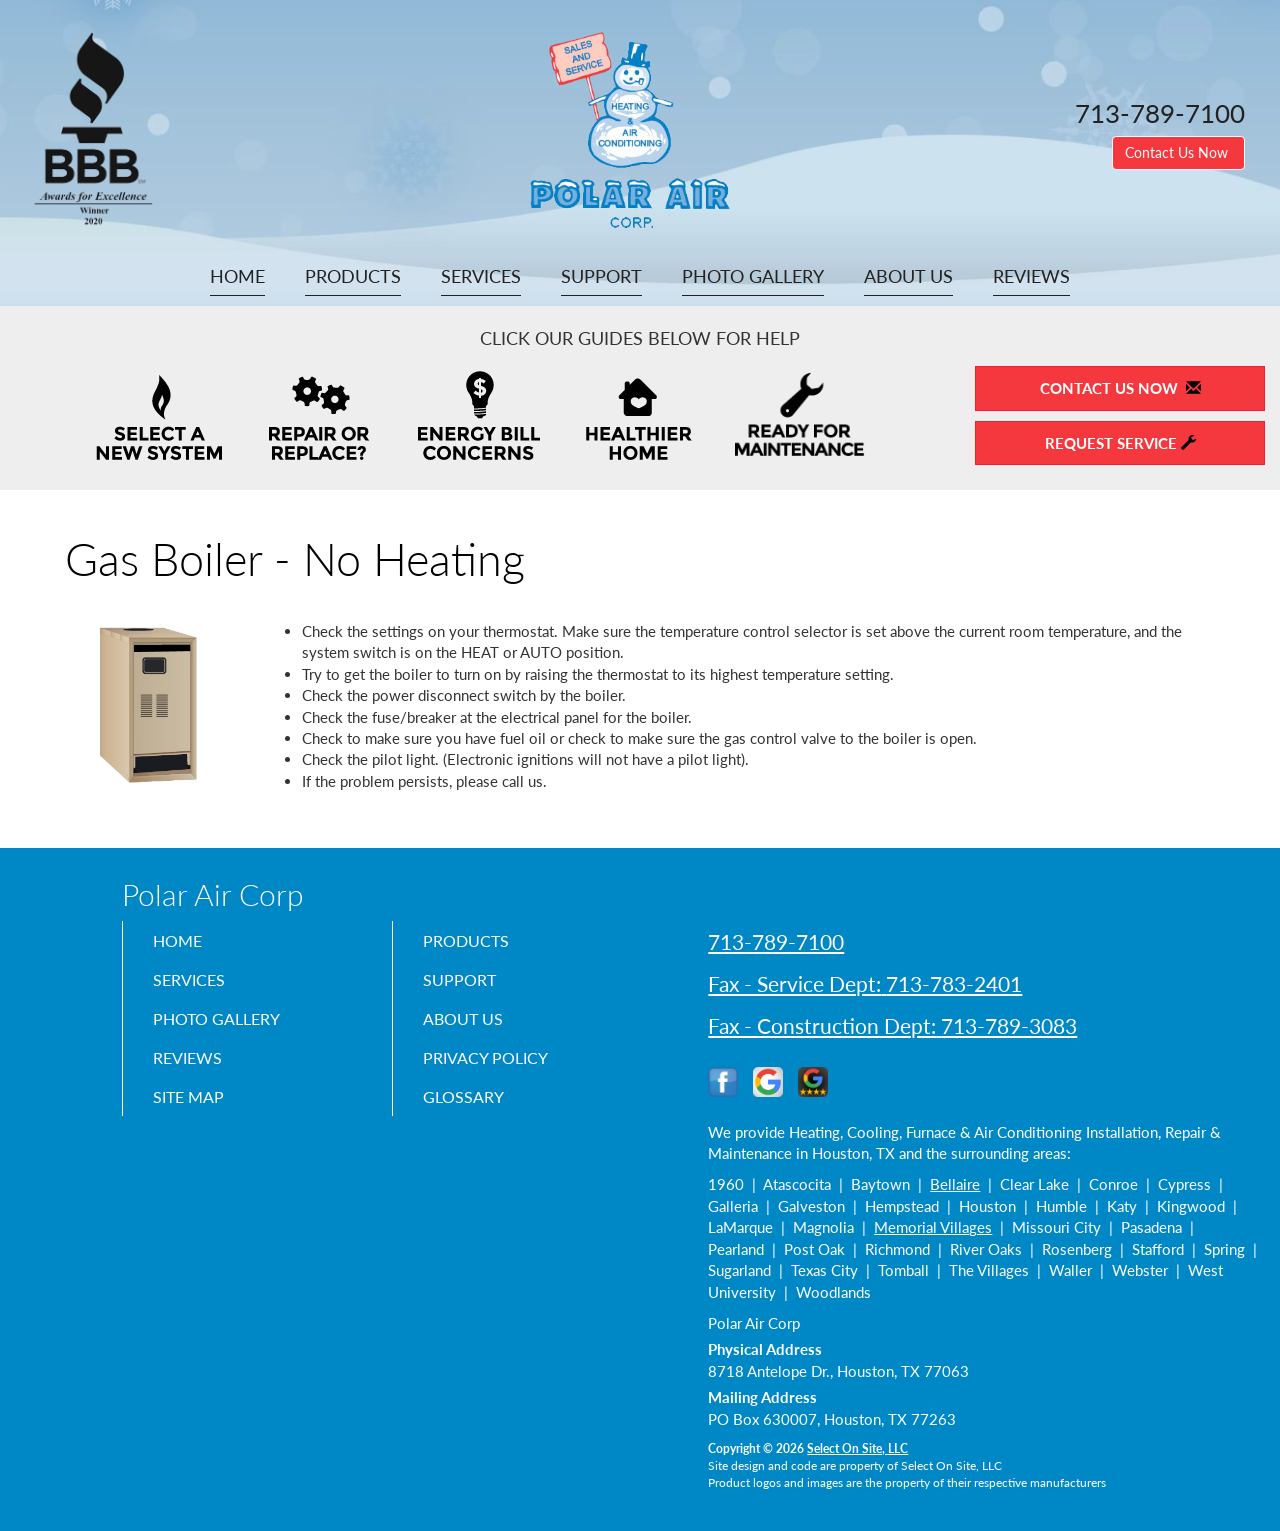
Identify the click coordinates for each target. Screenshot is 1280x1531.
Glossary (467, 1110)
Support (601, 276)
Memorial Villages (933, 1227)
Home (237, 276)
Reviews (1031, 276)
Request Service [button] (1120, 443)
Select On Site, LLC (857, 1448)
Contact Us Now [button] (1178, 152)
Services (481, 276)
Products (353, 276)
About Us (908, 276)
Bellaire (955, 1184)
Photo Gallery (753, 276)
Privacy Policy (492, 1068)
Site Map (193, 1110)
